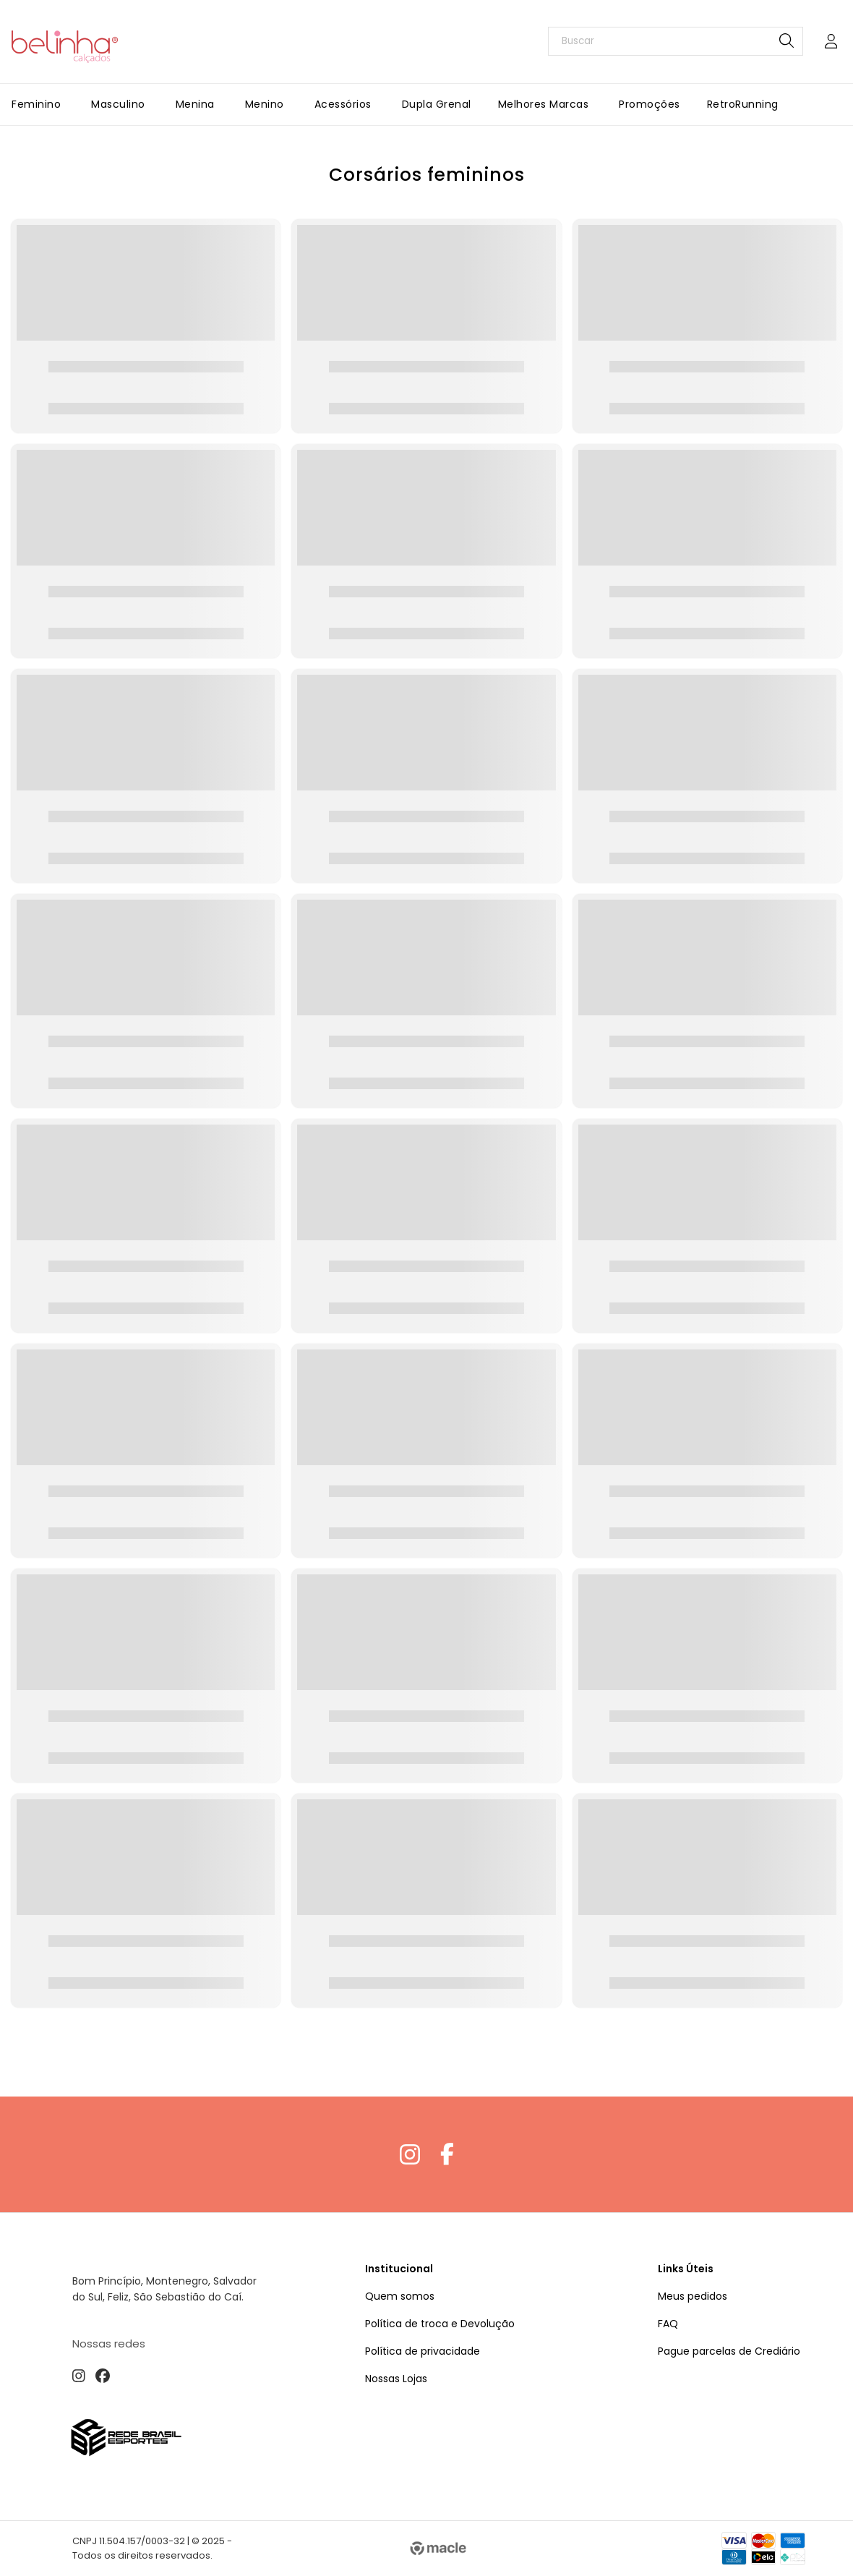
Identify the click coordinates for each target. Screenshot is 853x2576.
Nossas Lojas (396, 2378)
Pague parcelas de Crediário (729, 2351)
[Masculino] (120, 104)
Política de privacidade (422, 2351)
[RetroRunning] (743, 104)
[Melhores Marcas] (545, 104)
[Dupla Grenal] (437, 104)
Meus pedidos (692, 2296)
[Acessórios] (345, 104)
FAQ (668, 2323)
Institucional (399, 2268)
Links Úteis (685, 2268)
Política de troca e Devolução (440, 2323)
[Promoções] (649, 104)
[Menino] (266, 104)
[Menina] (197, 104)
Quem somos (399, 2296)
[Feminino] (38, 104)
